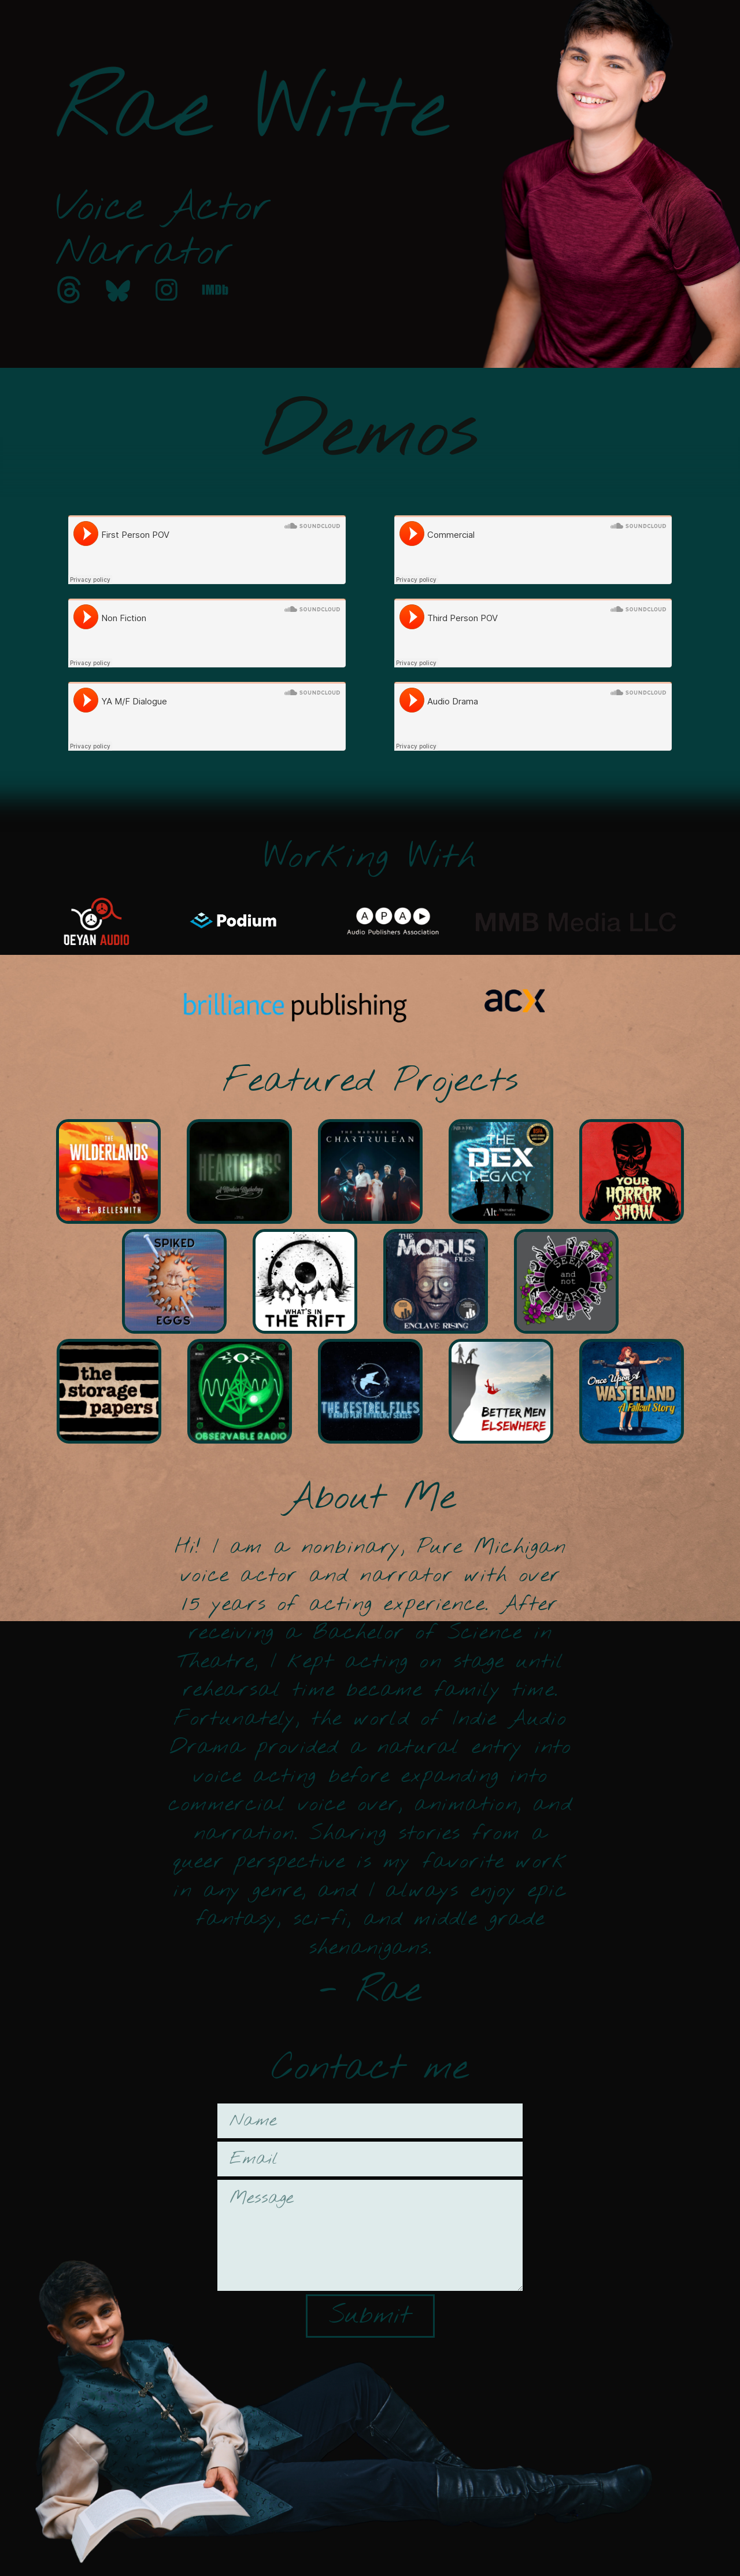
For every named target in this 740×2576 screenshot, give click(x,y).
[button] (69, 290)
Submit (370, 2315)
